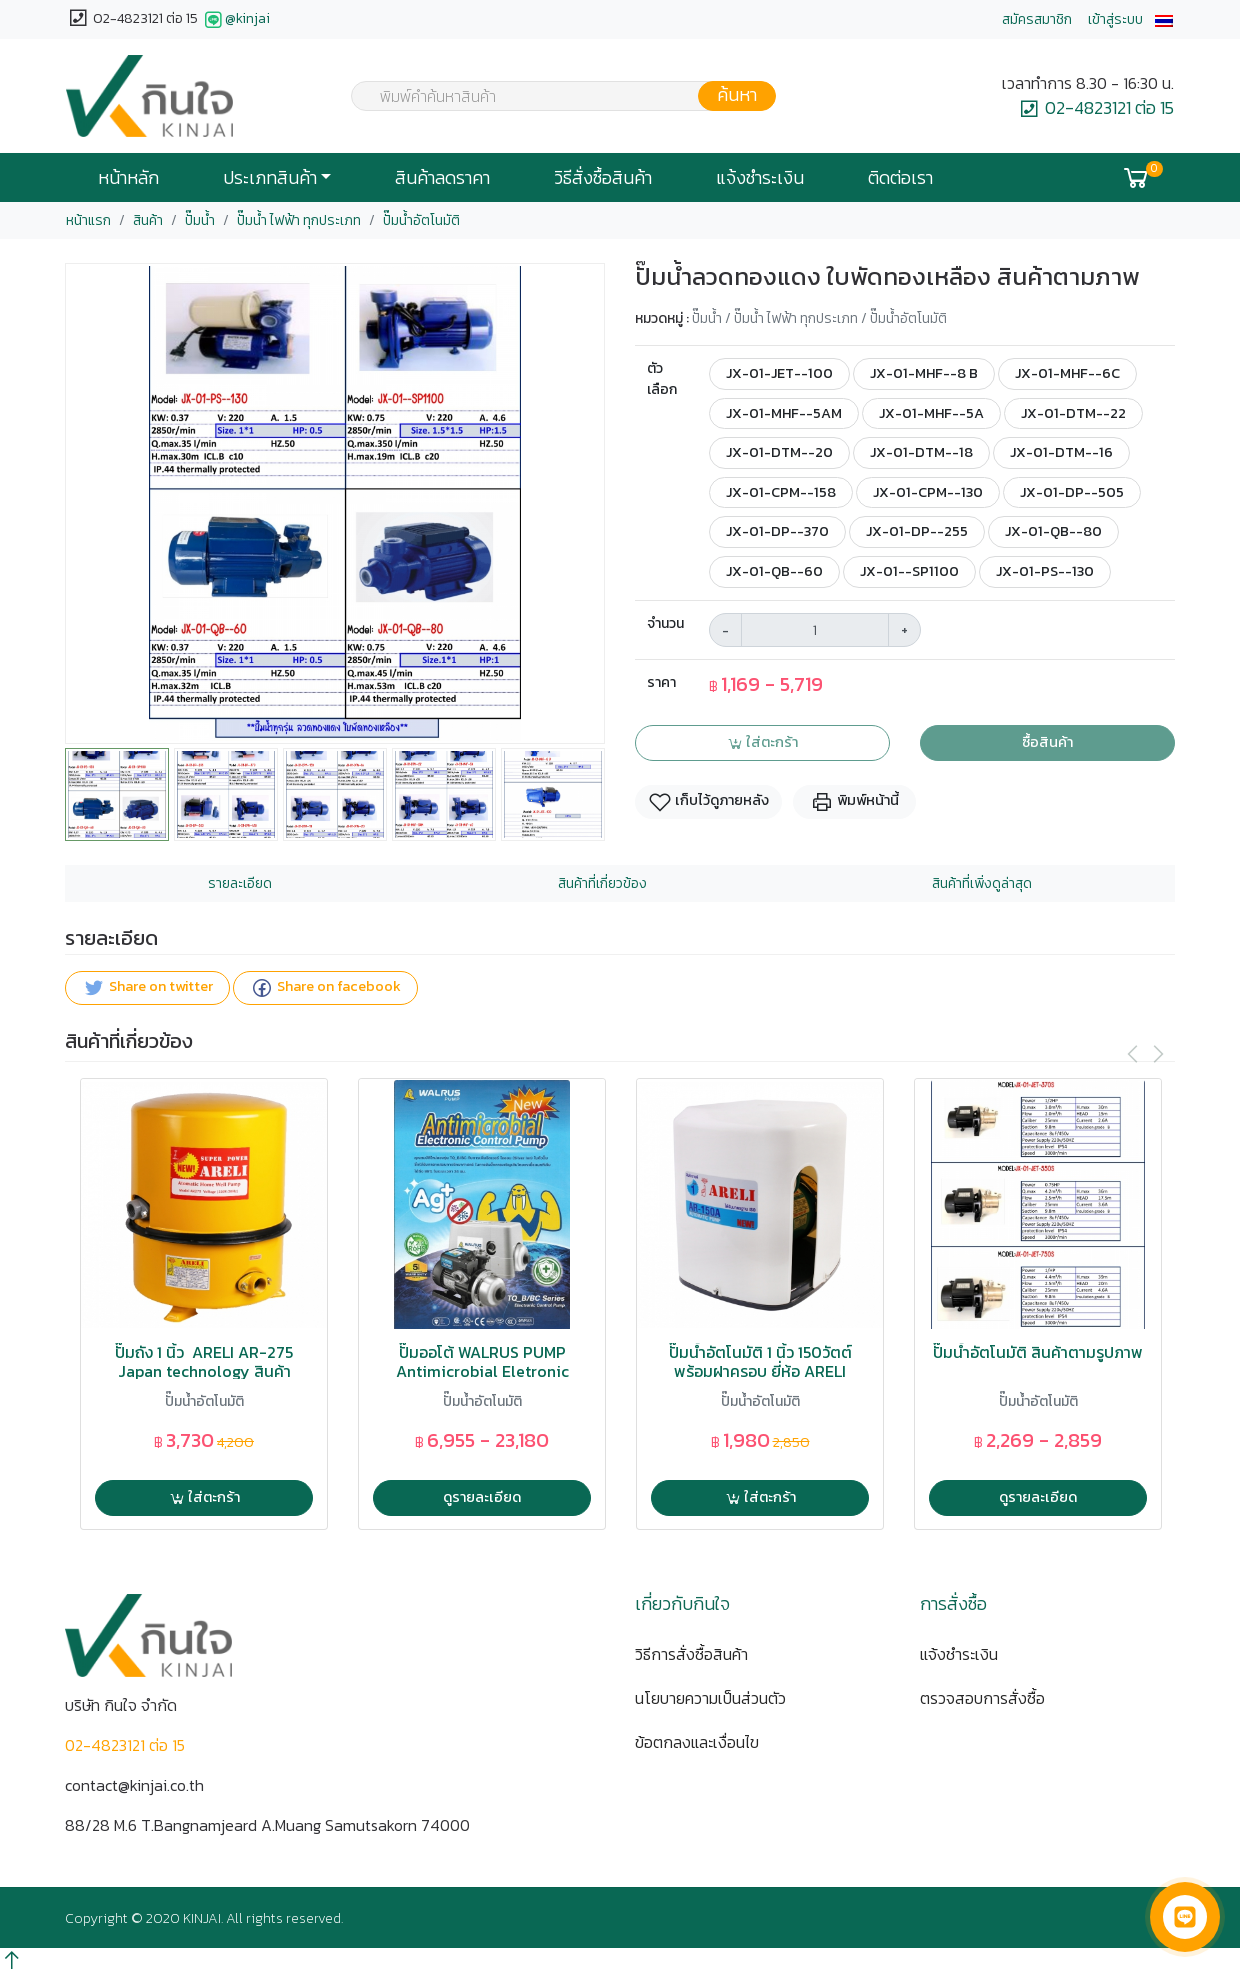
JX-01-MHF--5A (931, 413)
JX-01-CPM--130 (928, 492)
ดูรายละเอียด (482, 1497)
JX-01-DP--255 (917, 531)
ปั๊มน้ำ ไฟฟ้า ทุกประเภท (299, 220)
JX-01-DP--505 (1072, 492)
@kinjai (235, 20)
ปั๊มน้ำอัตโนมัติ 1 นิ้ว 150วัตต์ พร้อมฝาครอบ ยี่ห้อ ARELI (760, 1362)
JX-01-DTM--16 (1061, 452)
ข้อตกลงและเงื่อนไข (697, 1742)
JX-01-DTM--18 (921, 452)
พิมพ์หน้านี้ (854, 802)
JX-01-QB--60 (774, 571)
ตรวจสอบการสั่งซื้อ (982, 1698)
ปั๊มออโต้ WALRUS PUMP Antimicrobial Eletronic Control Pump (482, 1372)
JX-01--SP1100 (909, 571)
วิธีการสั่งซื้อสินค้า (691, 1654)
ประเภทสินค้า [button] (270, 178)
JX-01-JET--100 (779, 373)
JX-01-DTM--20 (779, 452)
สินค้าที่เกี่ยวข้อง (602, 883)
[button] (1164, 19)
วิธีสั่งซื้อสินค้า (603, 178)
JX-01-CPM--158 (781, 492)
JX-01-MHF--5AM (784, 413)
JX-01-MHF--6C (1067, 373)
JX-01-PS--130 (1045, 571)
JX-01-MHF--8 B (924, 373)
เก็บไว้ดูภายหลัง (708, 802)
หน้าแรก (88, 220)
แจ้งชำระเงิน (760, 178)
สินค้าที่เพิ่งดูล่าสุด (982, 883)
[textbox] (551, 98)
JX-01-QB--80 (1053, 531)
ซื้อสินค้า (1047, 742)
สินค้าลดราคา (442, 178)
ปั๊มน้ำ (200, 220)
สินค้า (148, 220)
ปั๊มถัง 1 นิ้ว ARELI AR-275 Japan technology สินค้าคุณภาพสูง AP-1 (204, 1372)
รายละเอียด (240, 883)
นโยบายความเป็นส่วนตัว (710, 1698)
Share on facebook (325, 988)
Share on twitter (147, 988)
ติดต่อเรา (900, 178)
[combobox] (551, 96)
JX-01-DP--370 (777, 531)
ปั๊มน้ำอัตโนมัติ (421, 220)
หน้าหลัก (128, 178)
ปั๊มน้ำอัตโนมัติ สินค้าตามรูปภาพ (1038, 1352)
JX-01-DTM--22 (1073, 413)
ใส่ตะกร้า (762, 742)
